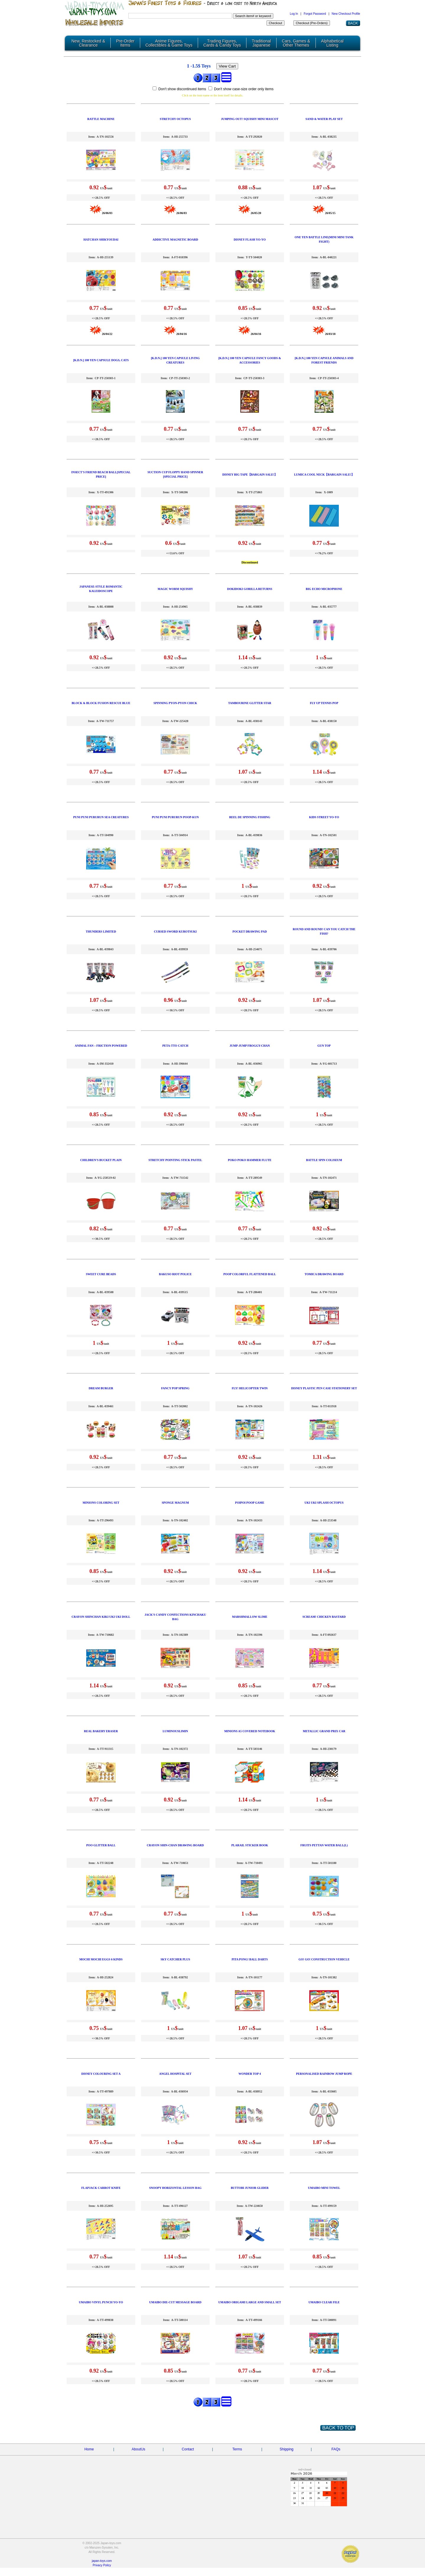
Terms (237, 2449)
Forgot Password (315, 13)
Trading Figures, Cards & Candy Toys (222, 43)
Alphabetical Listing (332, 43)
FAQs (335, 2449)
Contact (188, 2449)
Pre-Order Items (125, 43)
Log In (294, 13)
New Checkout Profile (346, 13)
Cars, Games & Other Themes (296, 43)
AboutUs (138, 2449)
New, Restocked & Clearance (88, 43)
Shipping (287, 2449)
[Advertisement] (148, 2497)
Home (89, 2449)
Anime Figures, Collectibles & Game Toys (169, 43)
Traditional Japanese (261, 43)
